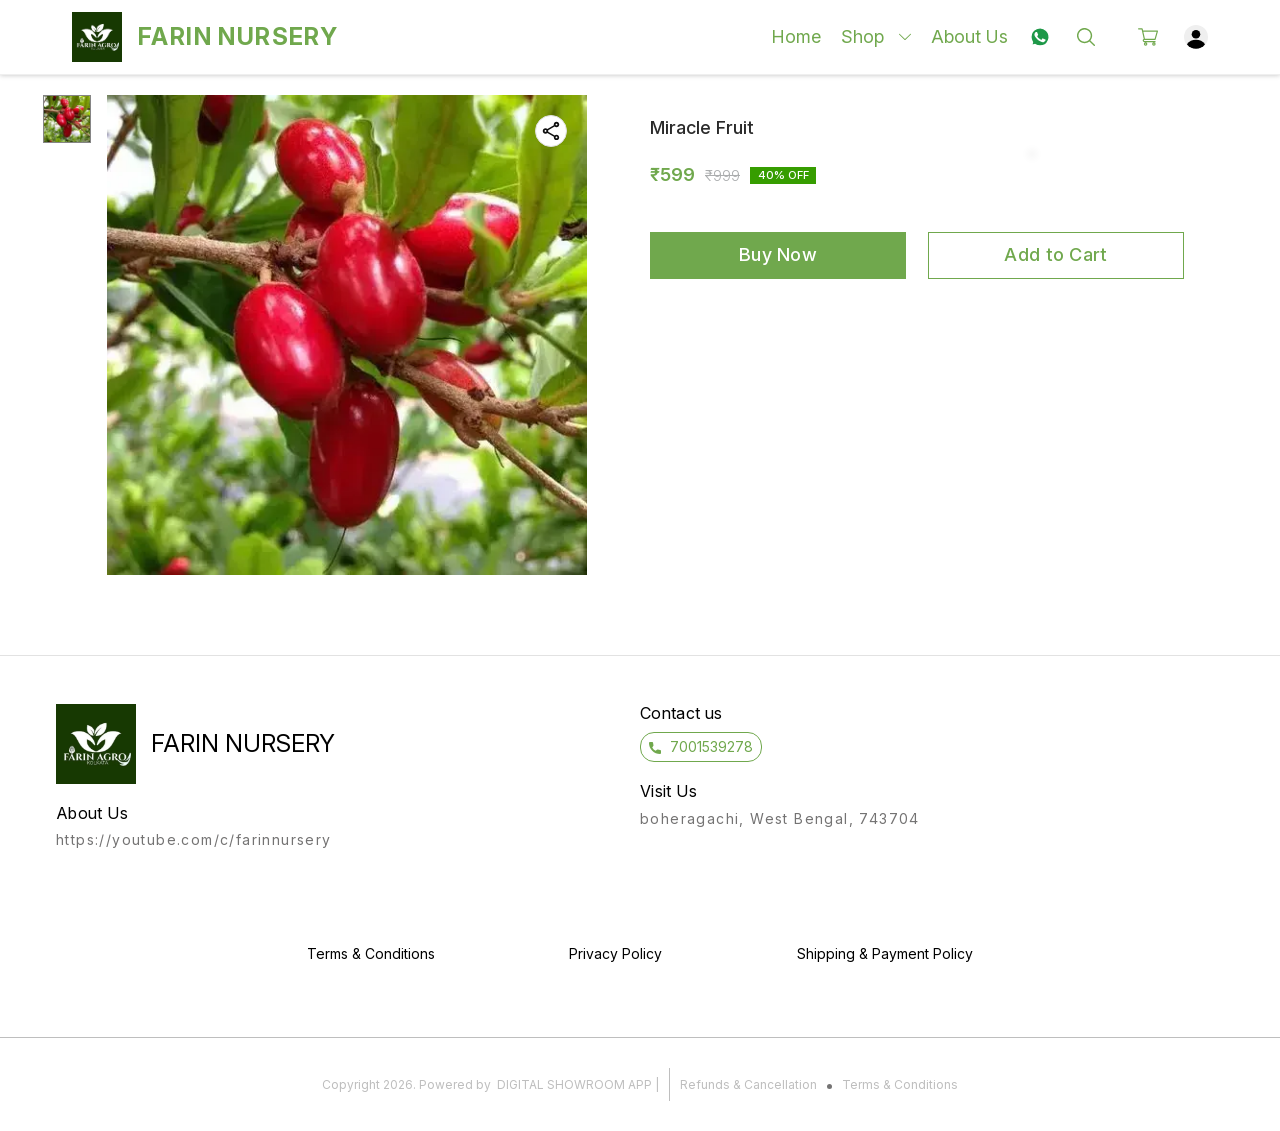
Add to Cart (1055, 254)
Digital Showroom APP (574, 1084)
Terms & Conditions (900, 1084)
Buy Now (778, 254)
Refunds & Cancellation (748, 1084)
